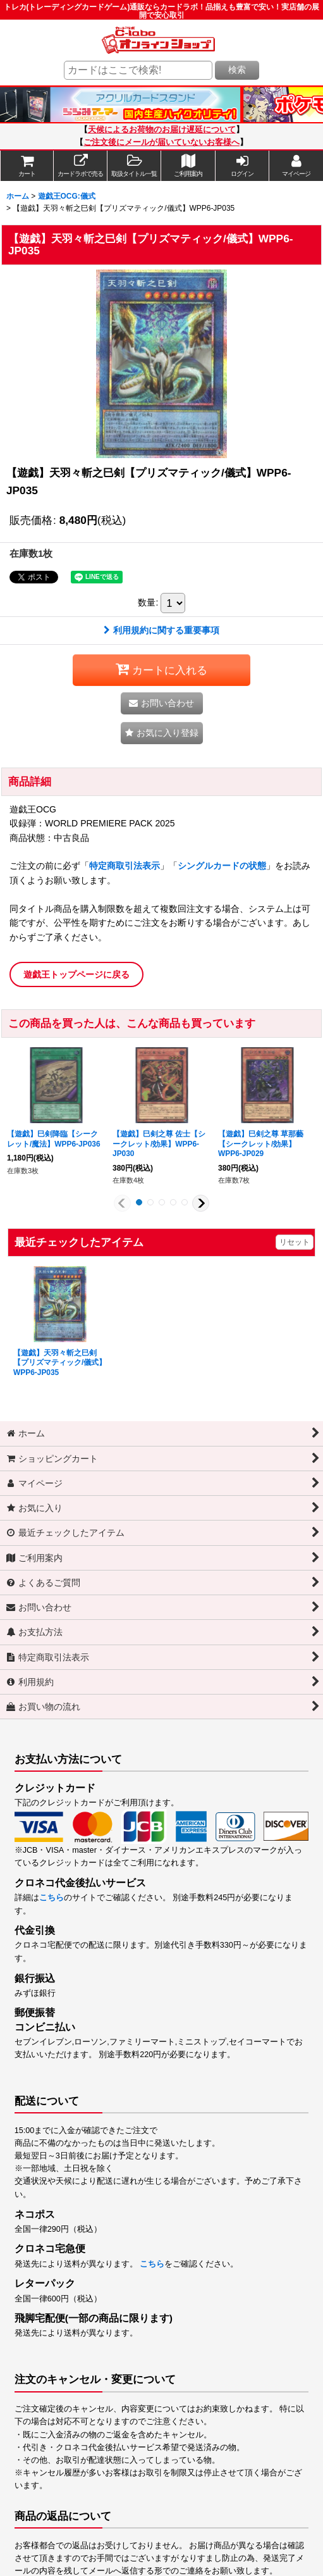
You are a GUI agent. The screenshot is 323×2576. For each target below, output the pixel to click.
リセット (294, 1242)
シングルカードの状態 (222, 866)
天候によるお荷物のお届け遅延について (162, 129)
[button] (134, 166)
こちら (51, 1897)
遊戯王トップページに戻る (76, 974)
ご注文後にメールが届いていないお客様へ (161, 142)
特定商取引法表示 (124, 866)
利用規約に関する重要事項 (161, 630)
